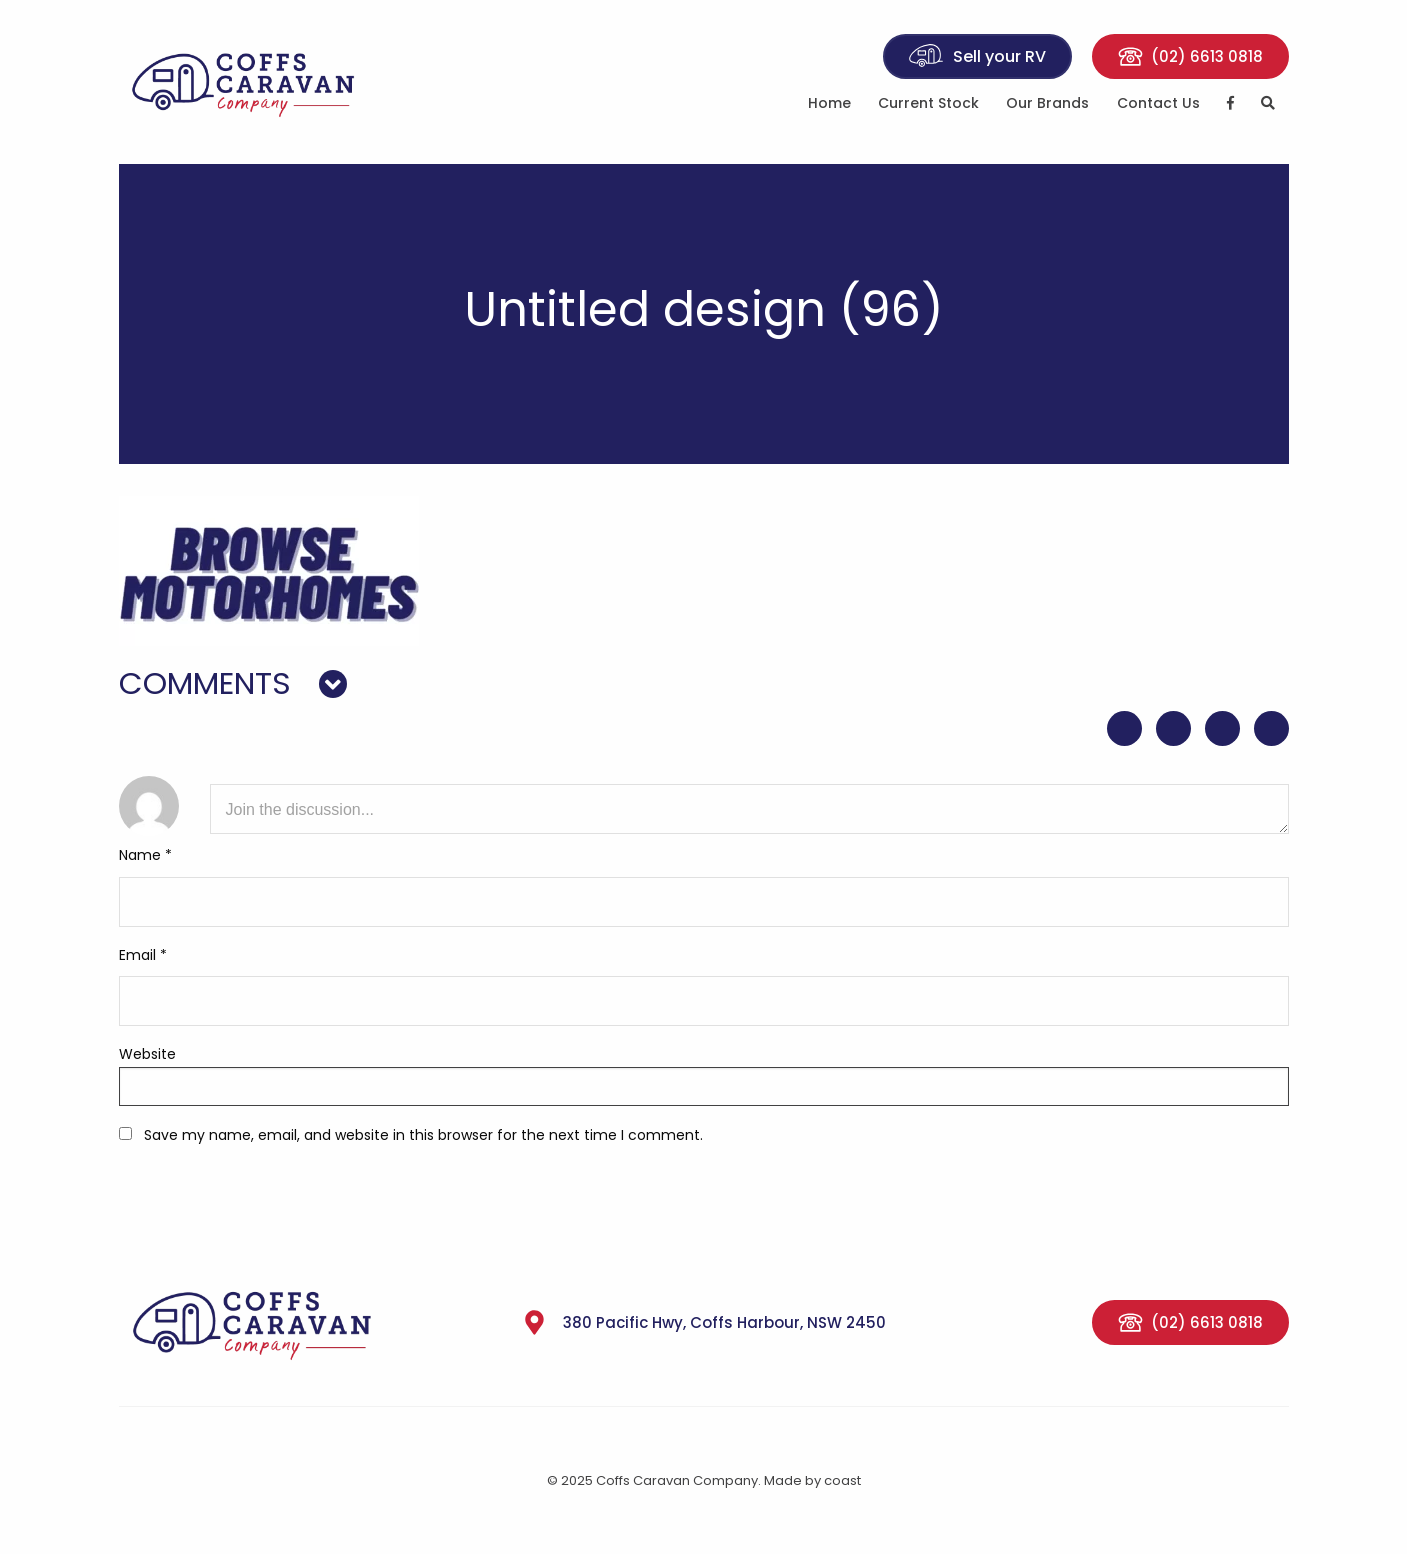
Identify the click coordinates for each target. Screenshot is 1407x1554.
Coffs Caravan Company (254, 82)
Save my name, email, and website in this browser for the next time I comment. (423, 1135)
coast (842, 1480)
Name (145, 855)
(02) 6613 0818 (1190, 56)
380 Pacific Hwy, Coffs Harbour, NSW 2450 (704, 1322)
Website (147, 1054)
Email (143, 955)
